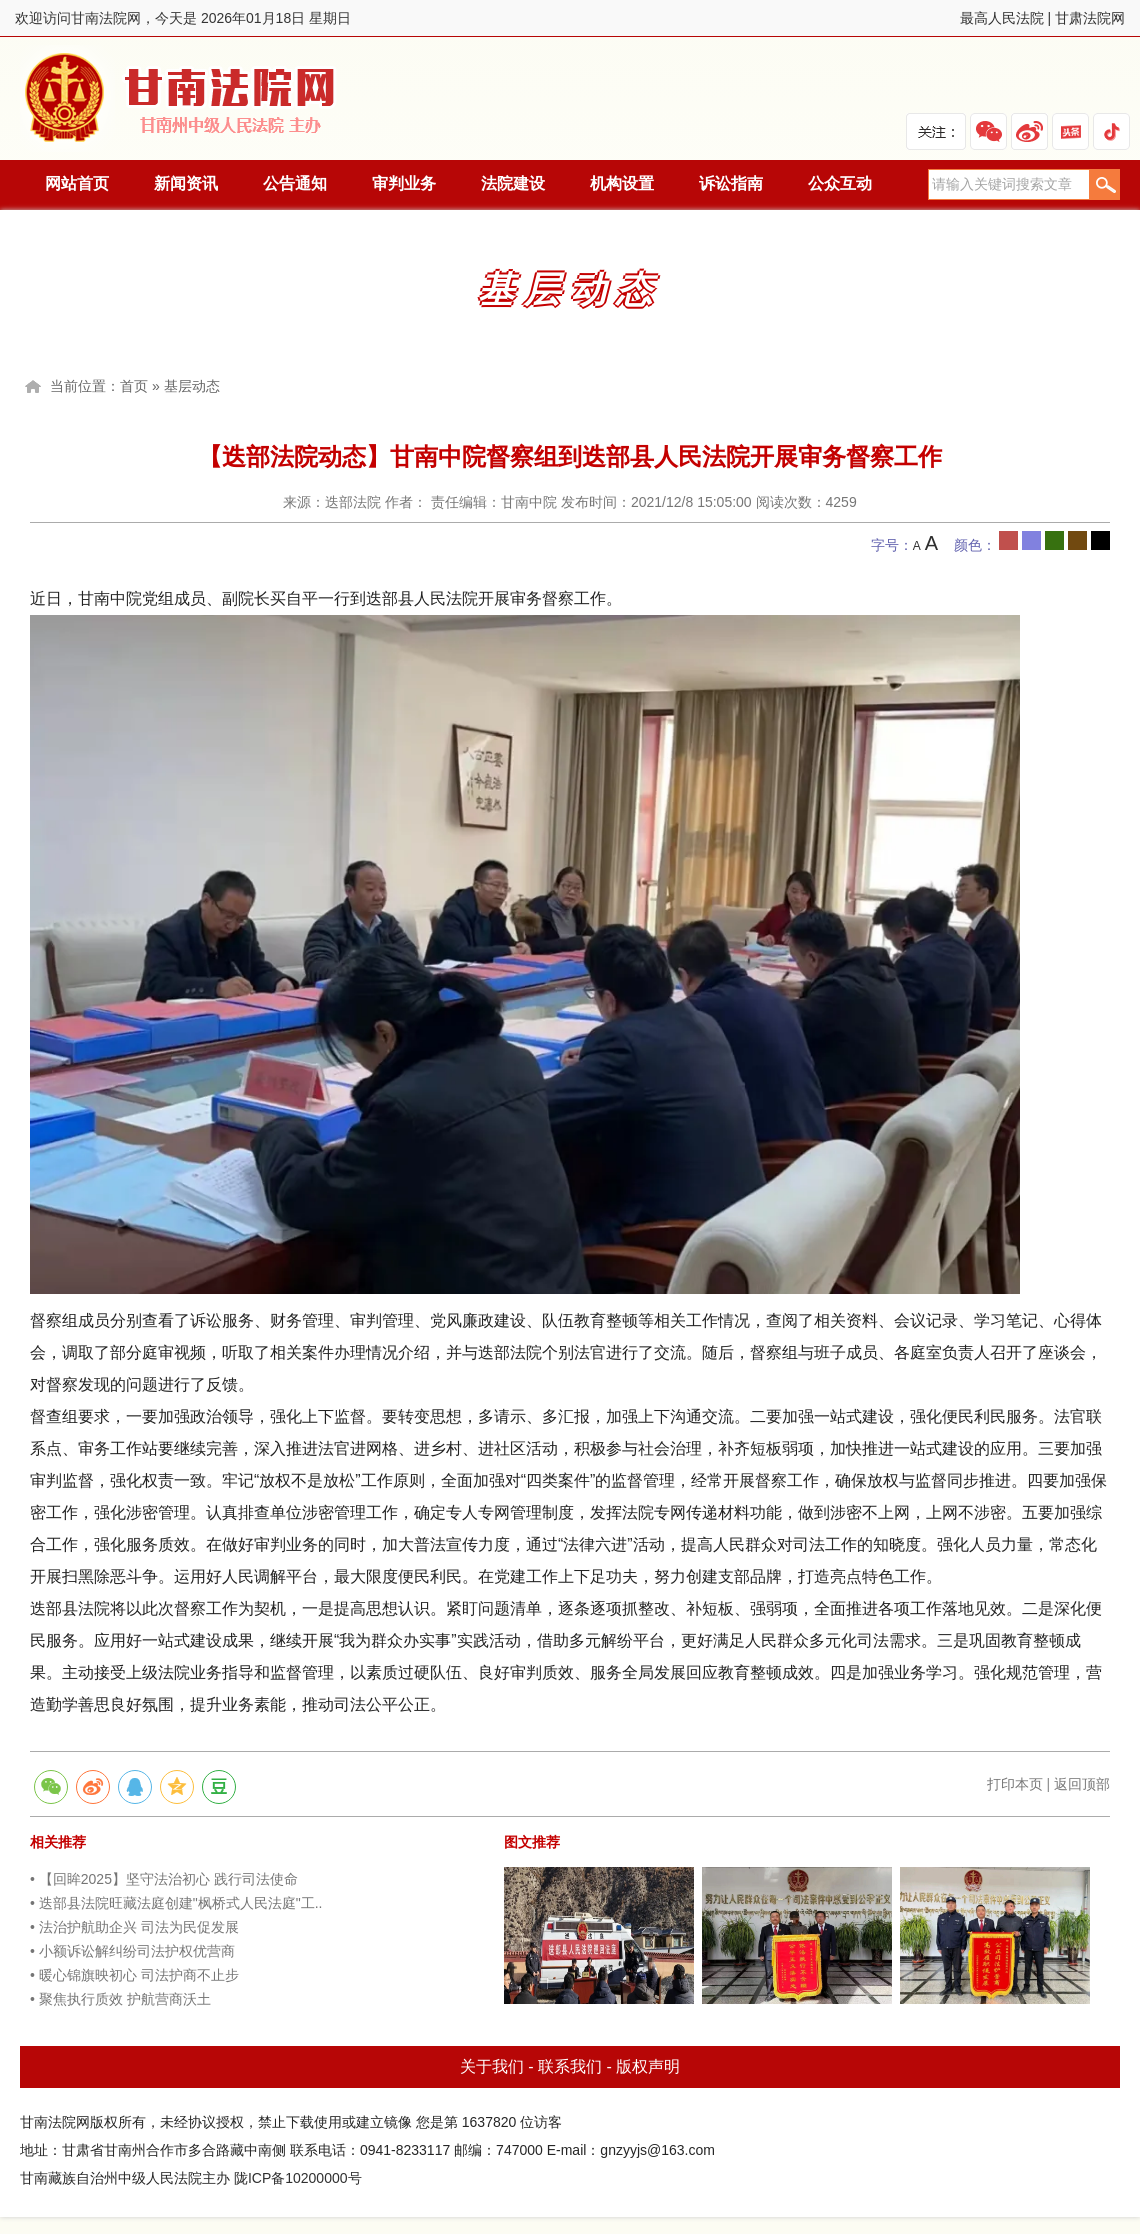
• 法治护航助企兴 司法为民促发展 (134, 1927)
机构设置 (622, 183)
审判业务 (404, 183)
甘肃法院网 (1090, 18)
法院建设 (513, 183)
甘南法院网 (183, 98)
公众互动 (840, 183)
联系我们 (570, 2066)
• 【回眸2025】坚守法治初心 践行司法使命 (164, 1879)
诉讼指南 (731, 183)
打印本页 (1015, 1784)
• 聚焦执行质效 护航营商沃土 (120, 1999)
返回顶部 (1082, 1784)
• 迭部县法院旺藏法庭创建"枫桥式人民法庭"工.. (176, 1903)
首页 (134, 386)
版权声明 (648, 2066)
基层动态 (192, 386)
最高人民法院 (1002, 18)
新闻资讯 (186, 183)
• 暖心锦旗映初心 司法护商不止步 (134, 1975)
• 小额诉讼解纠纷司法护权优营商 (132, 1951)
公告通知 (295, 183)
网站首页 (77, 183)
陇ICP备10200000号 (298, 2178)
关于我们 (492, 2066)
